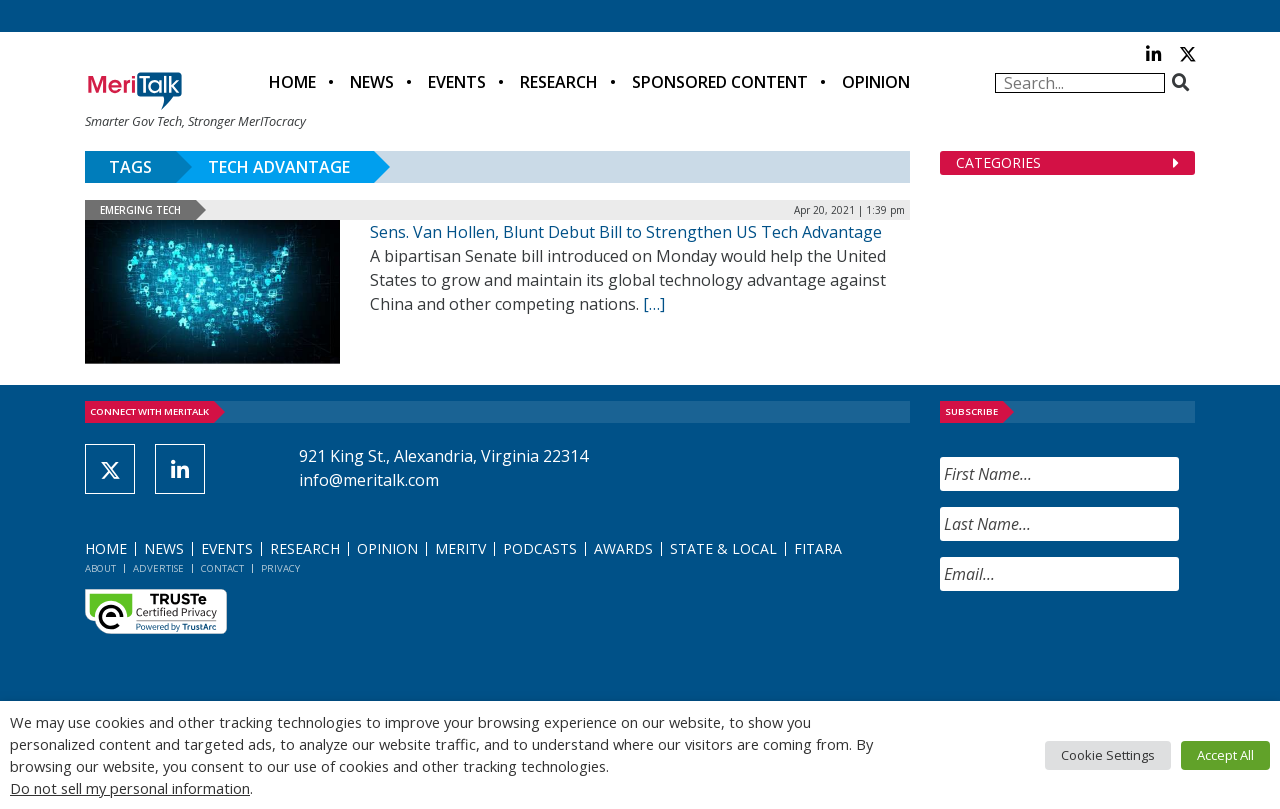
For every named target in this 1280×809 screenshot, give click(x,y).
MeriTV (460, 548)
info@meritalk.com (369, 480)
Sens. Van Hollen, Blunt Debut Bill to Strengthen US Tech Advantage (626, 232)
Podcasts (540, 548)
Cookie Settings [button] (1108, 755)
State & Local (723, 548)
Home (292, 82)
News (372, 82)
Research (559, 82)
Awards (623, 548)
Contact (222, 568)
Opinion (876, 82)
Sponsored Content (720, 82)
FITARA (818, 548)
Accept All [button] (1225, 755)
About (100, 568)
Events (457, 82)
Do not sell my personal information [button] (130, 788)
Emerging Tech (140, 210)
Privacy (280, 568)
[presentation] (1092, 646)
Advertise (158, 568)
